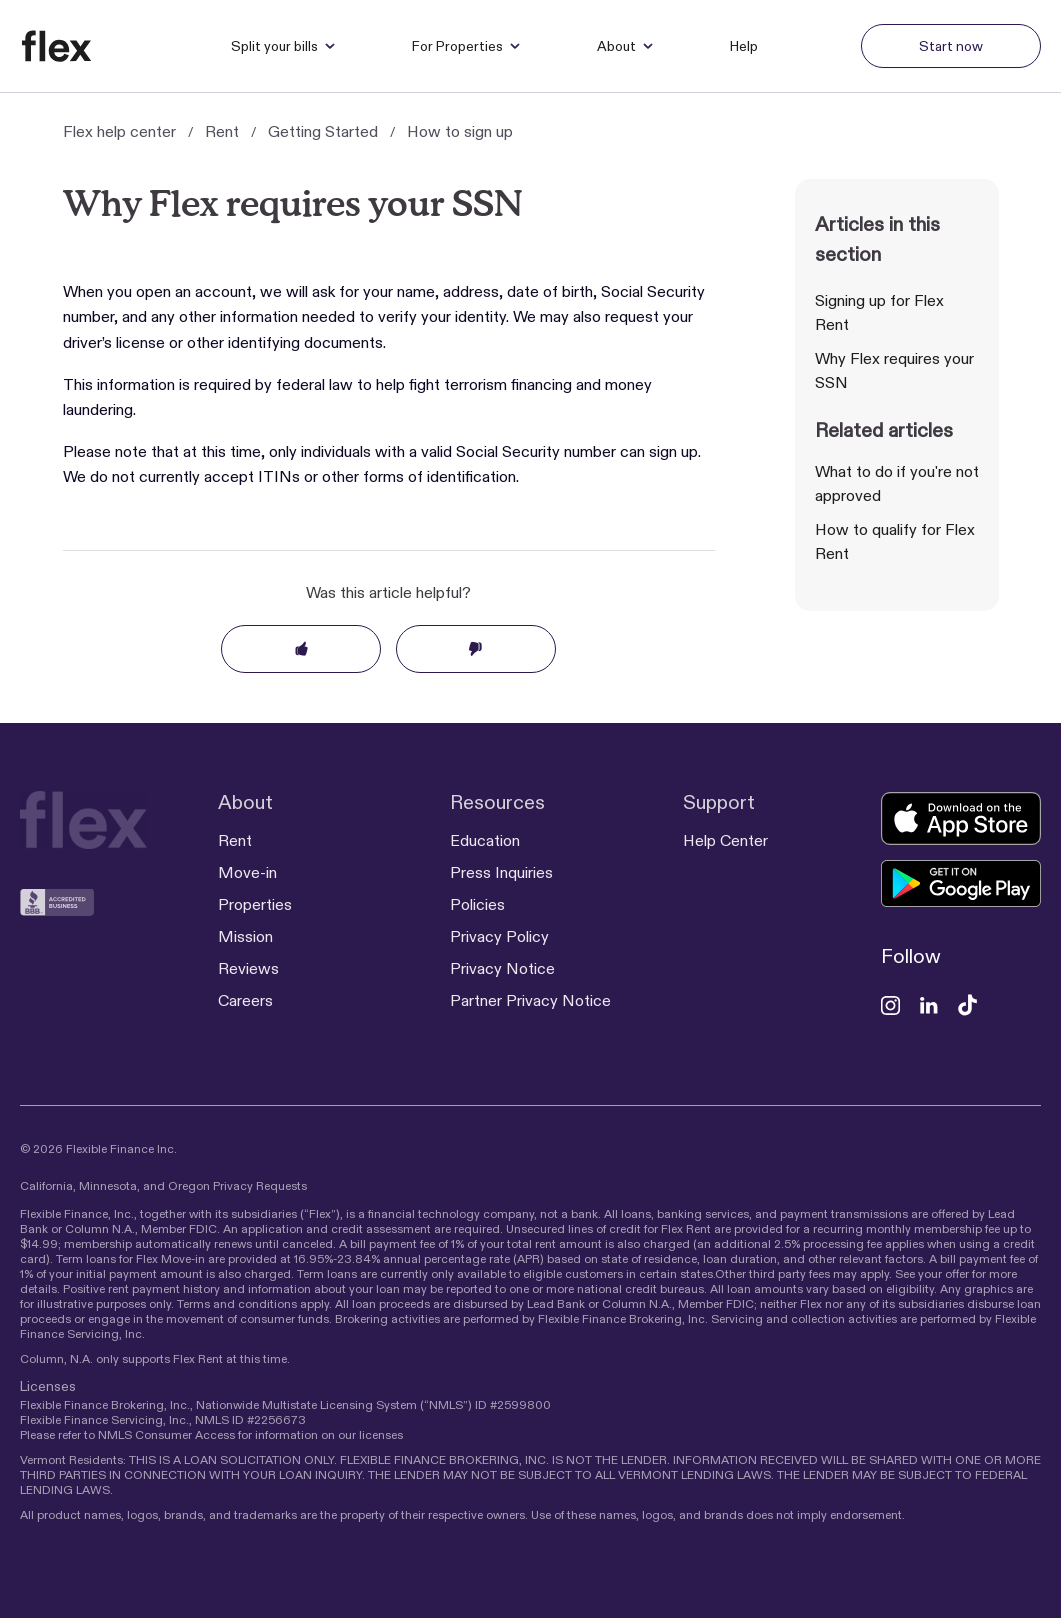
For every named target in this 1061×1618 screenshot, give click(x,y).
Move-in (247, 872)
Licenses (48, 1386)
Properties (255, 904)
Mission (245, 936)
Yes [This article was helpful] (301, 649)
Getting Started (323, 131)
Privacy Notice (502, 968)
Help (744, 46)
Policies (477, 904)
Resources (497, 802)
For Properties (466, 46)
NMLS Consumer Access (166, 1434)
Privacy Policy (499, 936)
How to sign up (460, 131)
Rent (222, 131)
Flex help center (119, 131)
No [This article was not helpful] (476, 649)
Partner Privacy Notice (530, 1000)
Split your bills (283, 46)
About (625, 46)
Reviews (248, 968)
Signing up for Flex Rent (879, 312)
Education (485, 840)
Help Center (725, 840)
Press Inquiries (501, 872)
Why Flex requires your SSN (894, 370)
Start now (951, 46)
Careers (245, 1000)
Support (719, 802)
